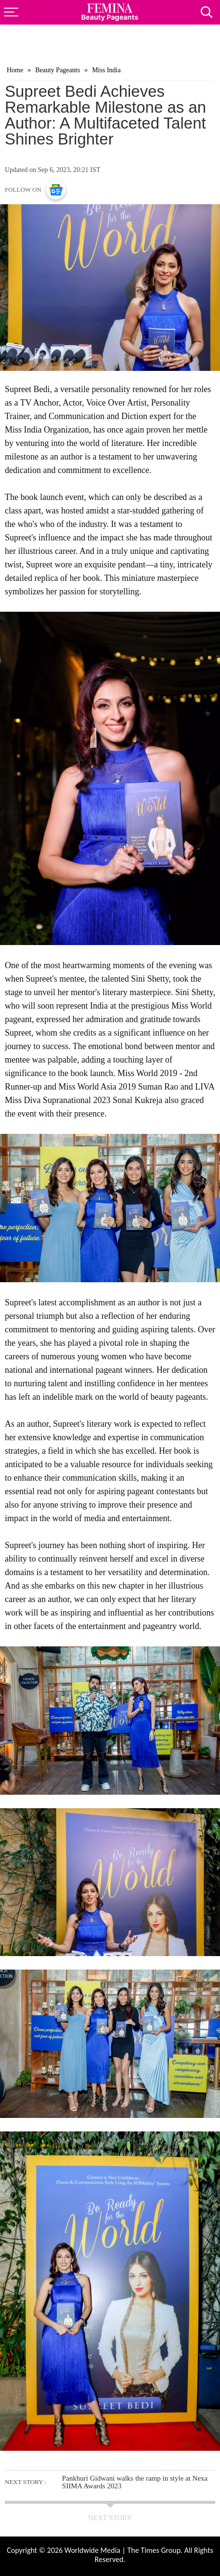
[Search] (210, 9)
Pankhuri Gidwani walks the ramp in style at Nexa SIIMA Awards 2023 (134, 2482)
